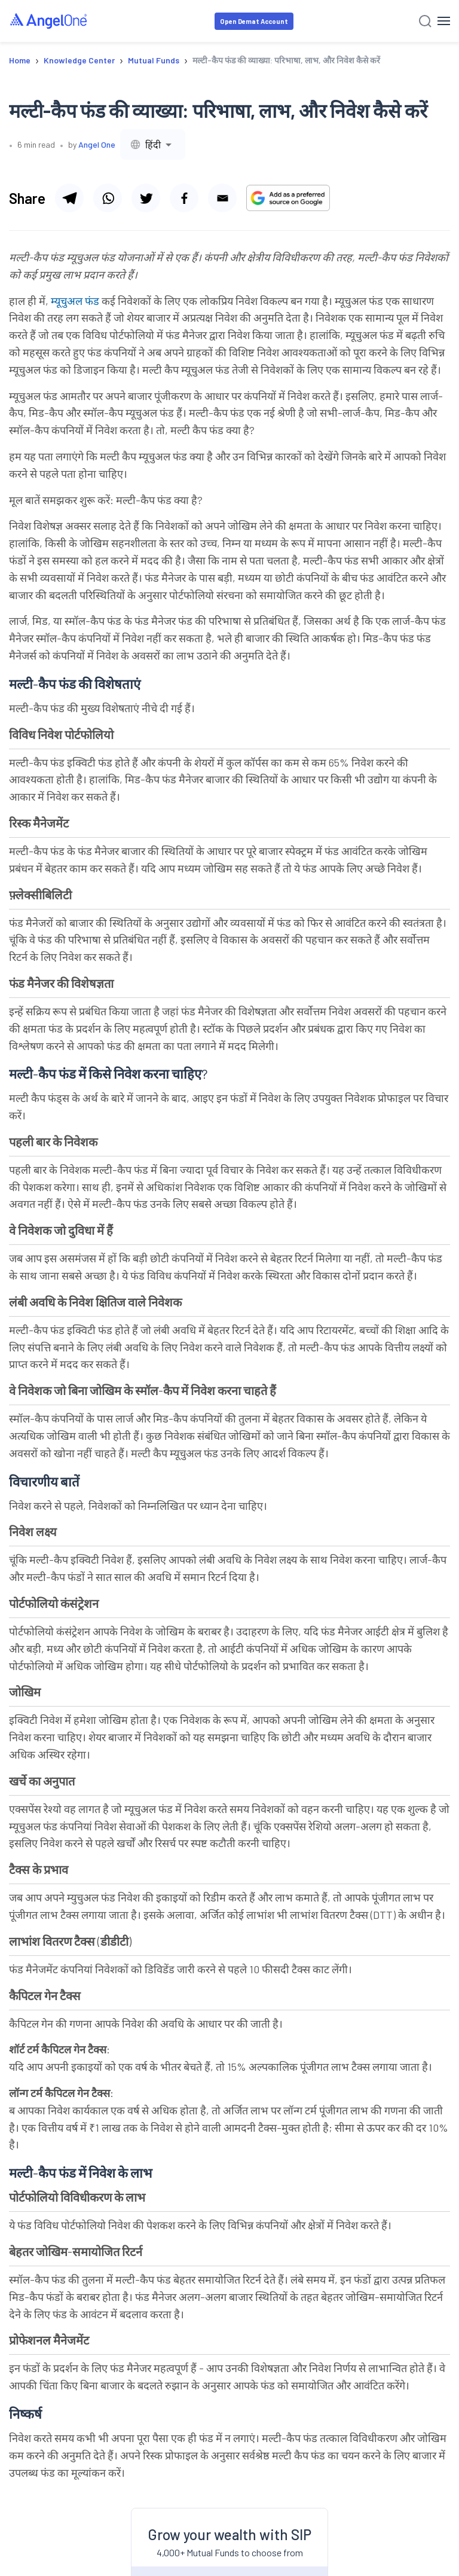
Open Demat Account (254, 21)
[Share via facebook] (184, 198)
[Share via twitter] (145, 198)
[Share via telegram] (69, 198)
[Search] (425, 21)
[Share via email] (222, 198)
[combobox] (153, 144)
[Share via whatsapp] (107, 198)
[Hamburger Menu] (443, 21)
